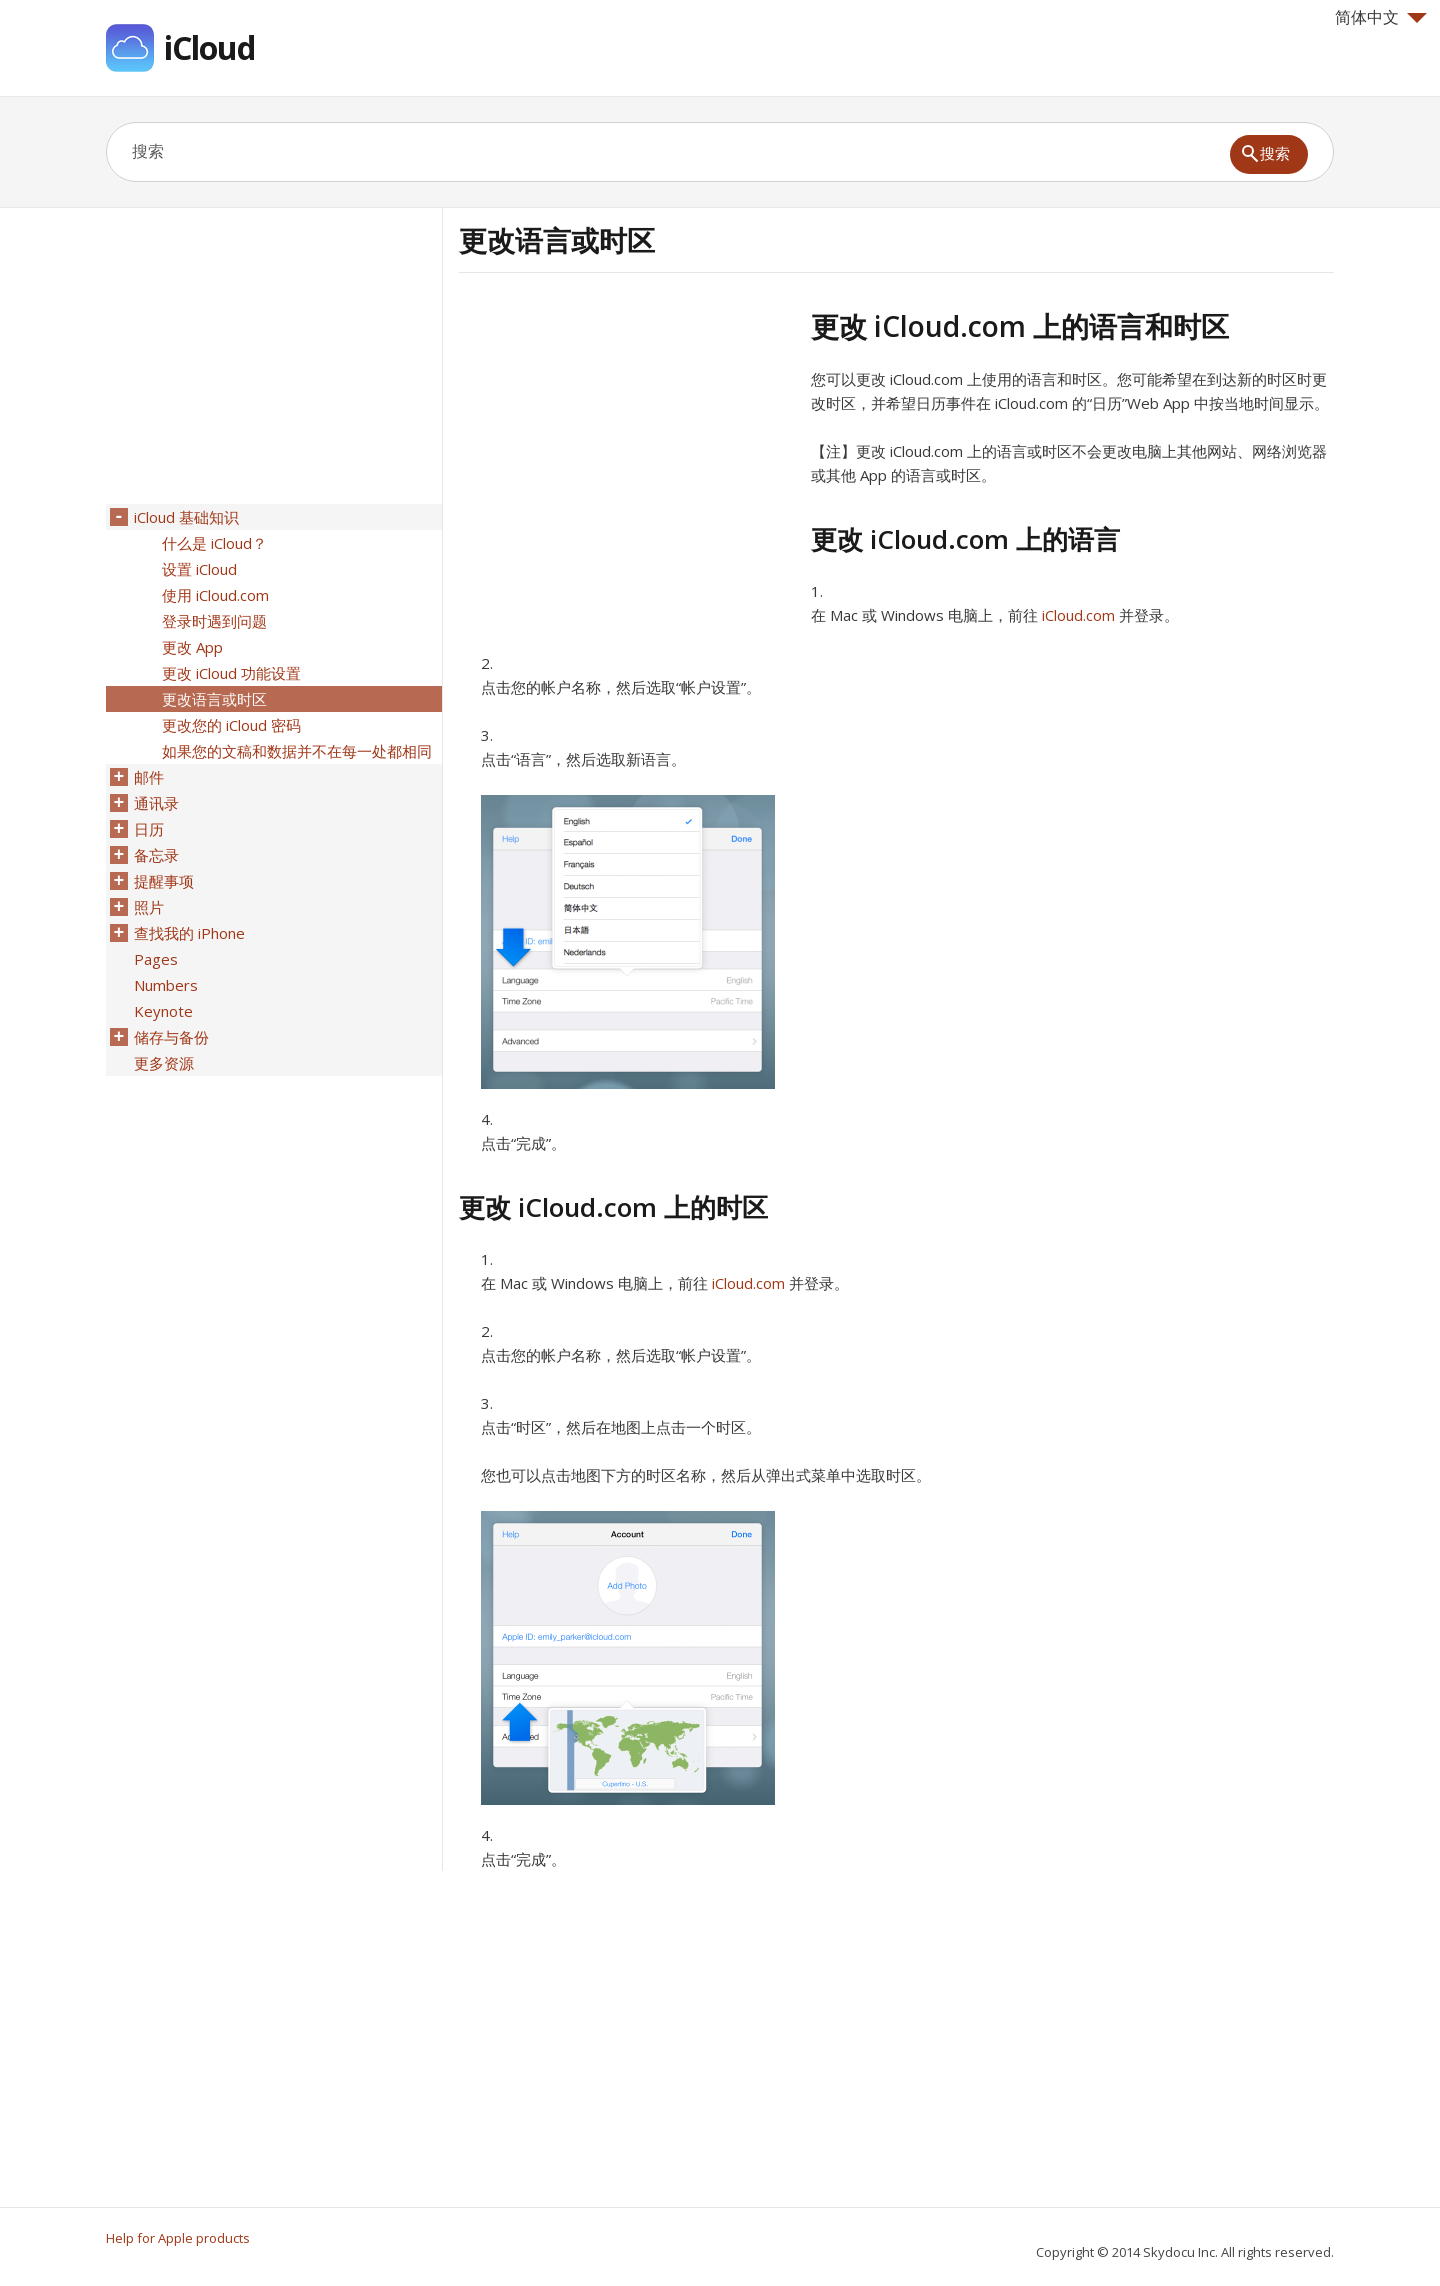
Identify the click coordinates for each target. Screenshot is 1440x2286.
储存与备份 (171, 1037)
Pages (156, 959)
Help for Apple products (178, 2238)
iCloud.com (1078, 615)
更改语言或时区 (214, 699)
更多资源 (164, 1063)
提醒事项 (164, 881)
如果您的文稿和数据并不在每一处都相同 (297, 751)
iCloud (209, 47)
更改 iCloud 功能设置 (231, 673)
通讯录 (156, 803)
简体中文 (1381, 17)
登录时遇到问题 (214, 621)
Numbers (166, 985)
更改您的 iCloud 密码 (231, 725)
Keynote (163, 1011)
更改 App (192, 647)
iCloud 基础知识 (186, 517)
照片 (149, 907)
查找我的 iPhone (189, 933)
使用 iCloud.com (215, 595)
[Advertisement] (627, 449)
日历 (149, 829)
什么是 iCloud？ (214, 543)
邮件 (149, 777)
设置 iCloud (199, 569)
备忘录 (156, 855)
